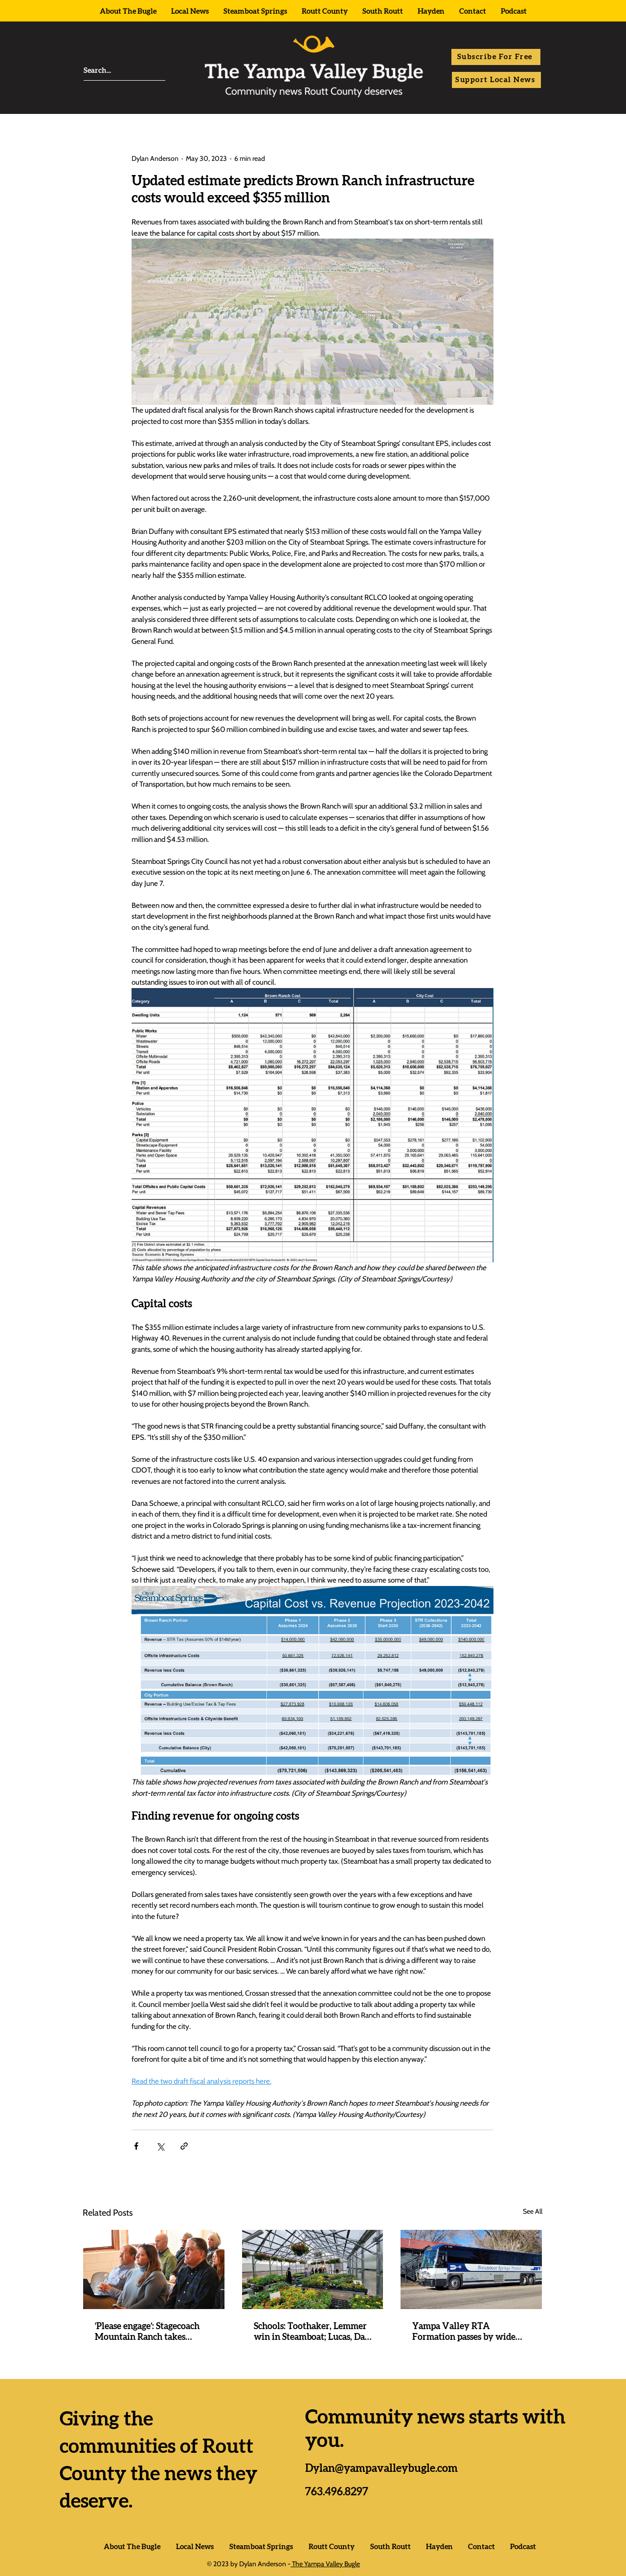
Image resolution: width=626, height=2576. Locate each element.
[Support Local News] (496, 80)
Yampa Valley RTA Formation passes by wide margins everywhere (463, 2332)
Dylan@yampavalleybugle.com (381, 2468)
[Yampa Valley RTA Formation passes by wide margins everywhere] (471, 2269)
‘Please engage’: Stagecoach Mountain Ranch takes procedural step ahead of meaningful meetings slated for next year (150, 2332)
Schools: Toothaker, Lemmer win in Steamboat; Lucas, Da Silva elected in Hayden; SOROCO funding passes (310, 2332)
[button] (495, 57)
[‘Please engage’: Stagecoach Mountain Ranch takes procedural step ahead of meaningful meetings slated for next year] (153, 2269)
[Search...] (108, 70)
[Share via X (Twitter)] (160, 2146)
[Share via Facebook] (136, 2146)
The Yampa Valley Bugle (325, 2563)
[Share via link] (184, 2146)
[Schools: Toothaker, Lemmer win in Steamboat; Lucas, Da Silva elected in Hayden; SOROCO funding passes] (312, 2269)
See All (532, 2211)
